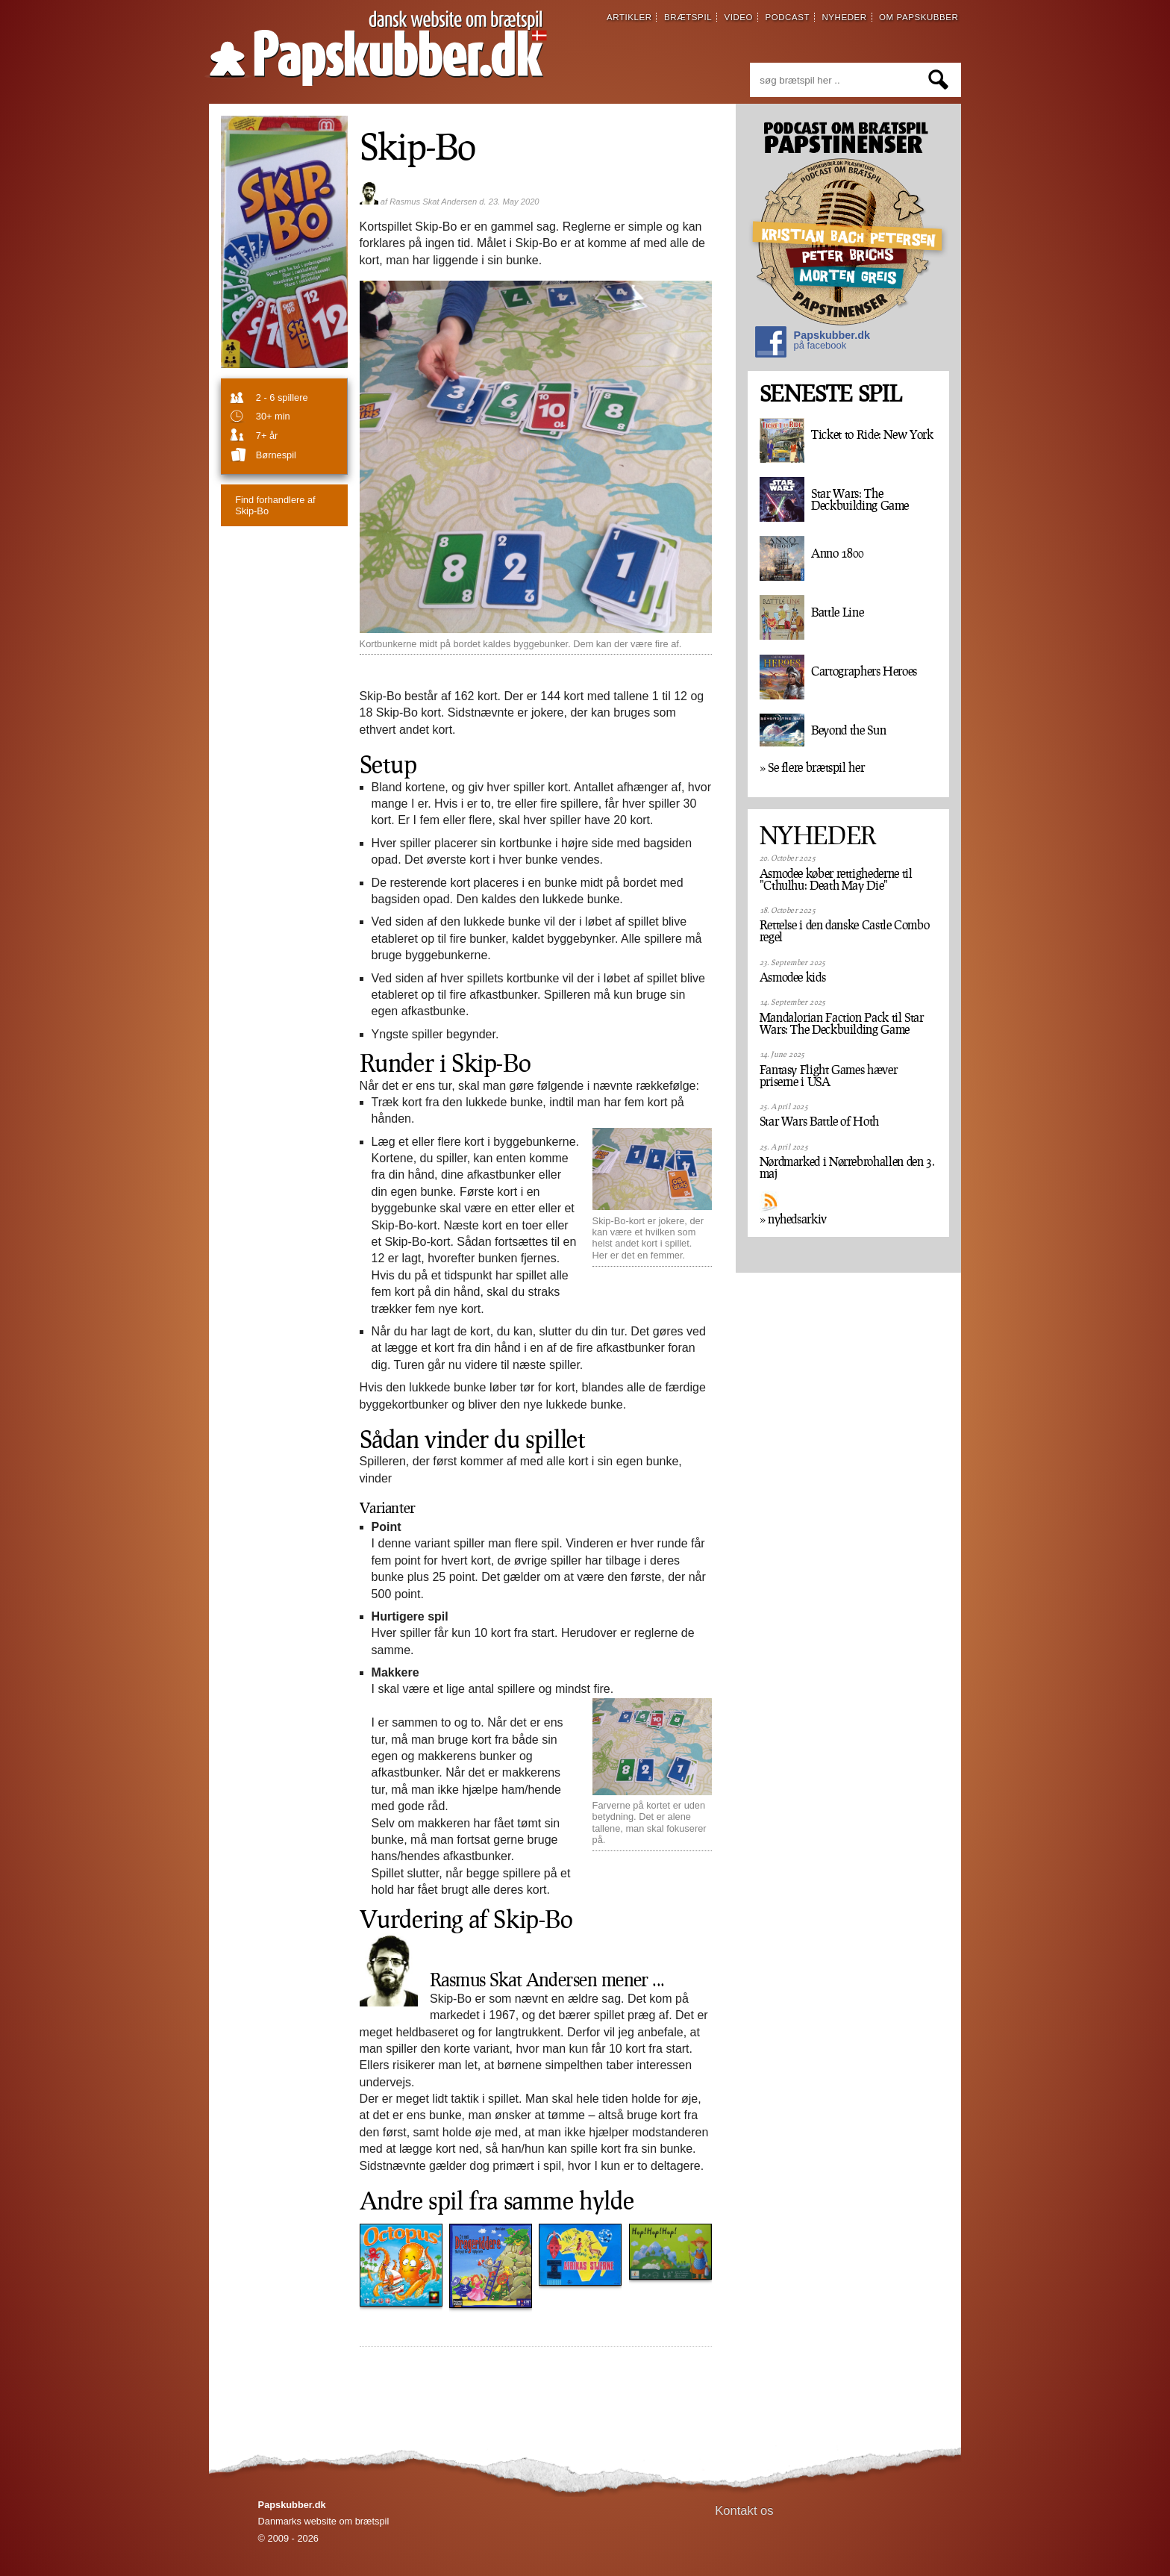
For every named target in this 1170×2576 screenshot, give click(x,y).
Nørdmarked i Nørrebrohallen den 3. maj (847, 1167)
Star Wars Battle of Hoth (819, 1121)
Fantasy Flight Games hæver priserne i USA (829, 1076)
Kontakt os (744, 2511)
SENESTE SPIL (830, 394)
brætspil (688, 17)
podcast (787, 17)
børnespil (276, 455)
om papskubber (918, 17)
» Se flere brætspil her (812, 767)
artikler (629, 17)
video (738, 17)
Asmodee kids (793, 977)
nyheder (844, 17)
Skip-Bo (417, 145)
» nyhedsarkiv (793, 1219)
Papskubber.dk (812, 344)
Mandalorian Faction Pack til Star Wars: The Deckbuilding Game (842, 1023)
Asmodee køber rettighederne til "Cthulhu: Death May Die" (836, 879)
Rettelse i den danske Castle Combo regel (845, 931)
